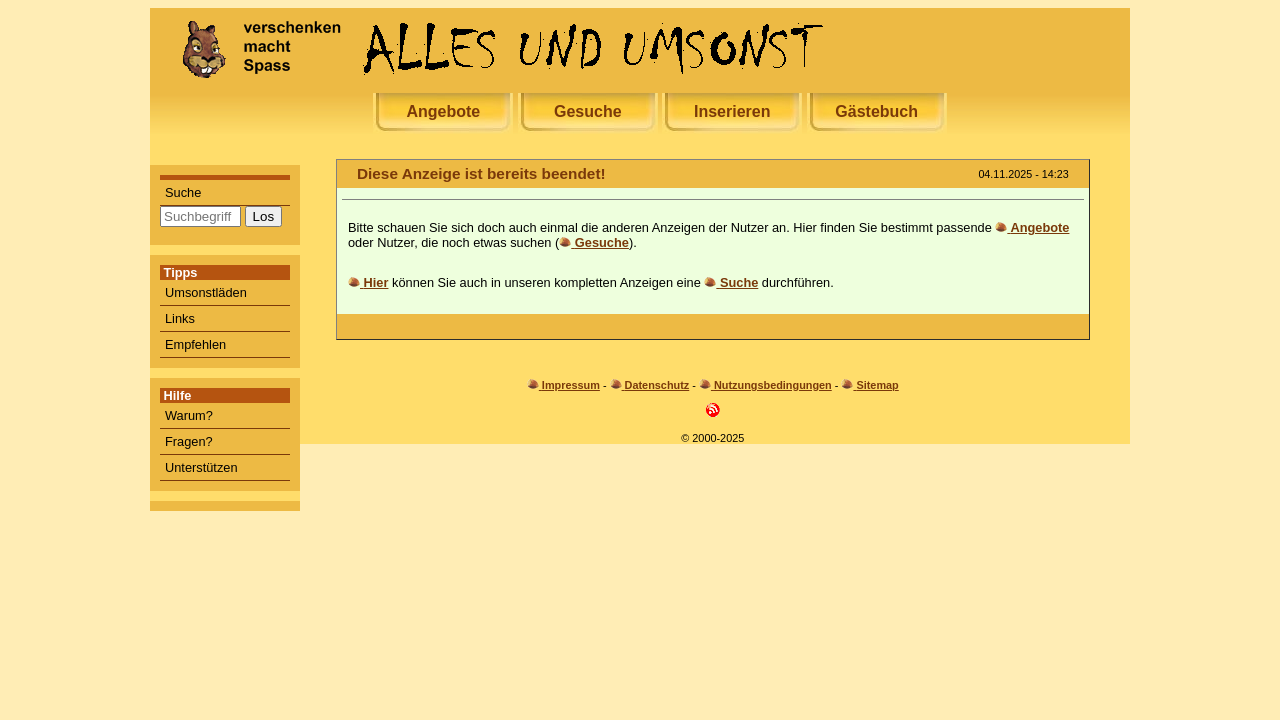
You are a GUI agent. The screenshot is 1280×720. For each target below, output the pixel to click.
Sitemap (877, 385)
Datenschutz (657, 385)
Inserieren (732, 111)
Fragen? (189, 441)
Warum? (189, 415)
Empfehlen (195, 344)
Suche (183, 192)
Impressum (571, 385)
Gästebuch (876, 111)
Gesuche (588, 111)
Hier (376, 282)
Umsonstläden (206, 292)
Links (180, 318)
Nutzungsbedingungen (773, 385)
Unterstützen (201, 467)
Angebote (443, 111)
